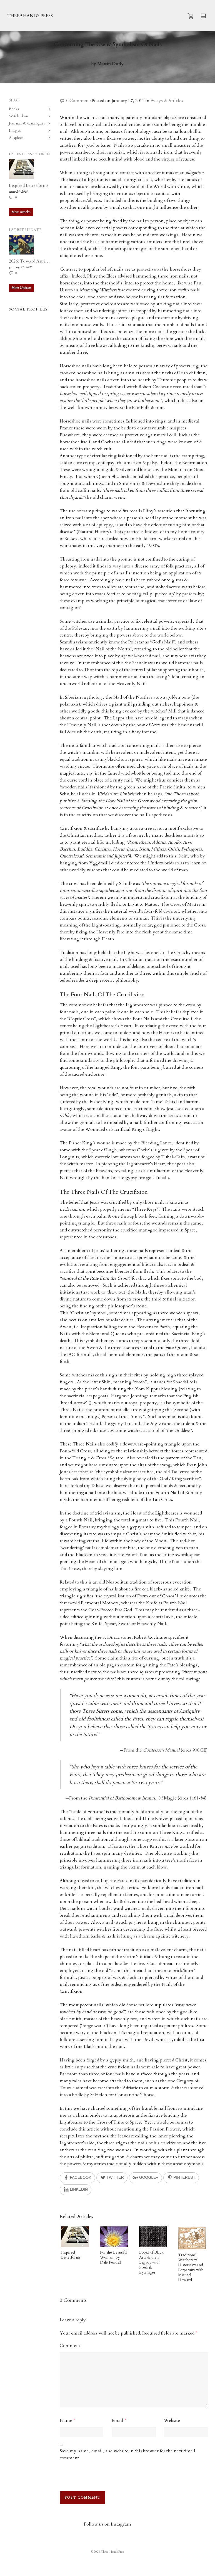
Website (172, 2420)
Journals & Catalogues (27, 123)
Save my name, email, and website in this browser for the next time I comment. (127, 2454)
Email (117, 2420)
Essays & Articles (167, 101)
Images (15, 130)
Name (66, 2420)
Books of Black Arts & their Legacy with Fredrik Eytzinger (151, 2262)
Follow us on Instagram (107, 2524)
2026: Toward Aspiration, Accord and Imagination (29, 261)
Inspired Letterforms (71, 2255)
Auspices (16, 137)
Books (14, 108)
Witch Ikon (18, 116)
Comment (70, 2346)
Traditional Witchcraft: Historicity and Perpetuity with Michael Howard (190, 2267)
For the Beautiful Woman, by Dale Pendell (113, 2257)
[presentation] (98, 2479)
